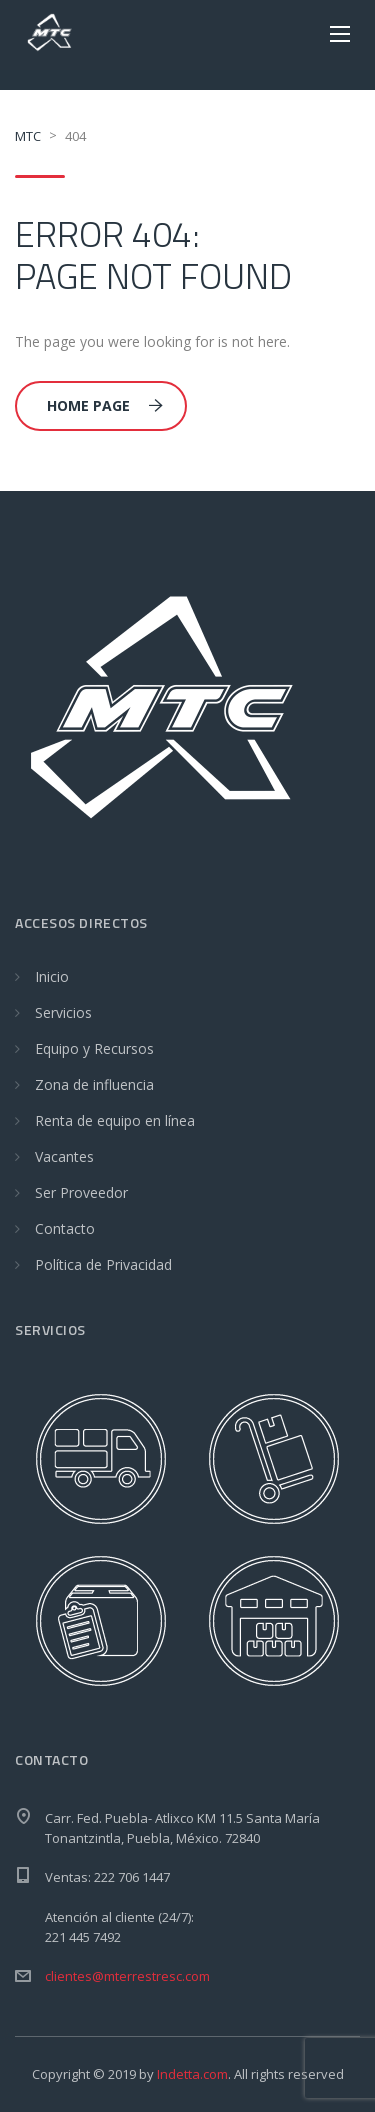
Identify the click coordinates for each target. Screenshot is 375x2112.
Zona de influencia (94, 1084)
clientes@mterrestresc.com (127, 1976)
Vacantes (64, 1156)
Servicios (63, 1012)
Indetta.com (192, 2074)
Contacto (65, 1228)
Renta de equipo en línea (115, 1120)
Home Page (105, 405)
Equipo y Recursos (94, 1048)
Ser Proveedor (81, 1192)
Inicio (52, 976)
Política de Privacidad (103, 1264)
